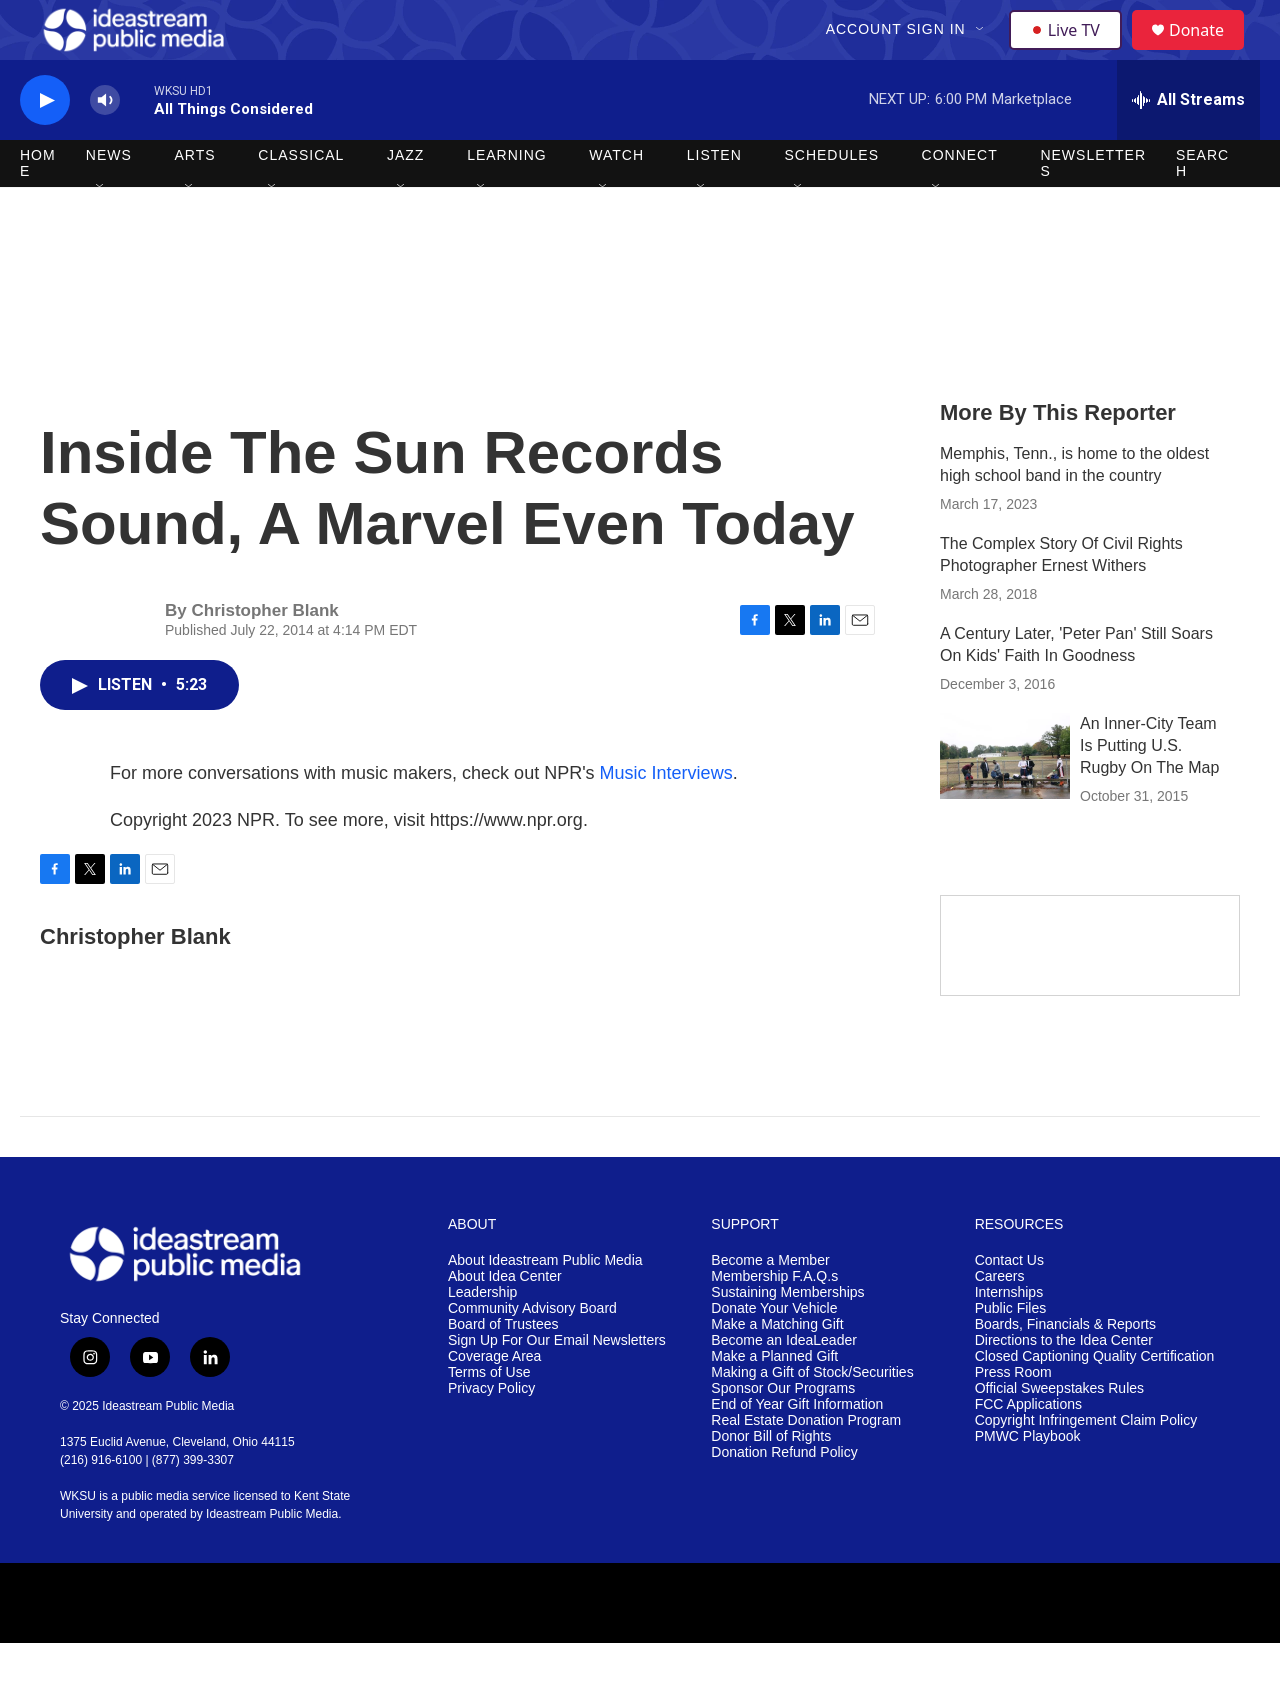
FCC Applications (1028, 1449)
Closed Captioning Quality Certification (1095, 1401)
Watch (616, 200)
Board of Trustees (503, 1369)
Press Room (1013, 1417)
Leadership (482, 1337)
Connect (960, 200)
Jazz (405, 200)
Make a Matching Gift (777, 1369)
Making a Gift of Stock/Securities (812, 1417)
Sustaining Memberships (787, 1337)
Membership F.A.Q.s (774, 1321)
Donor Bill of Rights (771, 1481)
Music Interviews (666, 818)
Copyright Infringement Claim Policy (1086, 1465)
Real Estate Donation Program (806, 1465)
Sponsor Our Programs (783, 1433)
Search (1202, 208)
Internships (1009, 1337)
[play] (45, 145)
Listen (714, 200)
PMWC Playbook (1028, 1481)
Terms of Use (489, 1417)
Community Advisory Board (532, 1353)
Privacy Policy (491, 1433)
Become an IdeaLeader (784, 1385)
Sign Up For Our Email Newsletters (557, 1385)
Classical (301, 200)
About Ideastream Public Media (545, 1305)
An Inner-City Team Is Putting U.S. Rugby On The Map (1149, 790)
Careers (1000, 1321)
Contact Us (1009, 1305)
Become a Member (770, 1305)
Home (38, 208)
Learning (507, 200)
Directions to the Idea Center (1064, 1385)
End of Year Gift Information (797, 1449)
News (109, 200)
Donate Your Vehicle (774, 1353)
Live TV (1071, 52)
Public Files (1011, 1353)
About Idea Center (505, 1321)
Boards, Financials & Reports (1065, 1369)
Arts (195, 200)
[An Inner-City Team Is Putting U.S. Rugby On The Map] (1005, 801)
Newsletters (1093, 208)
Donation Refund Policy (784, 1497)
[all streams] (1188, 145)
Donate (1209, 52)
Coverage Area (494, 1401)
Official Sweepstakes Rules (1059, 1433)
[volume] (105, 145)
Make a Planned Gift (774, 1401)
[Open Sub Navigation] (983, 52)
